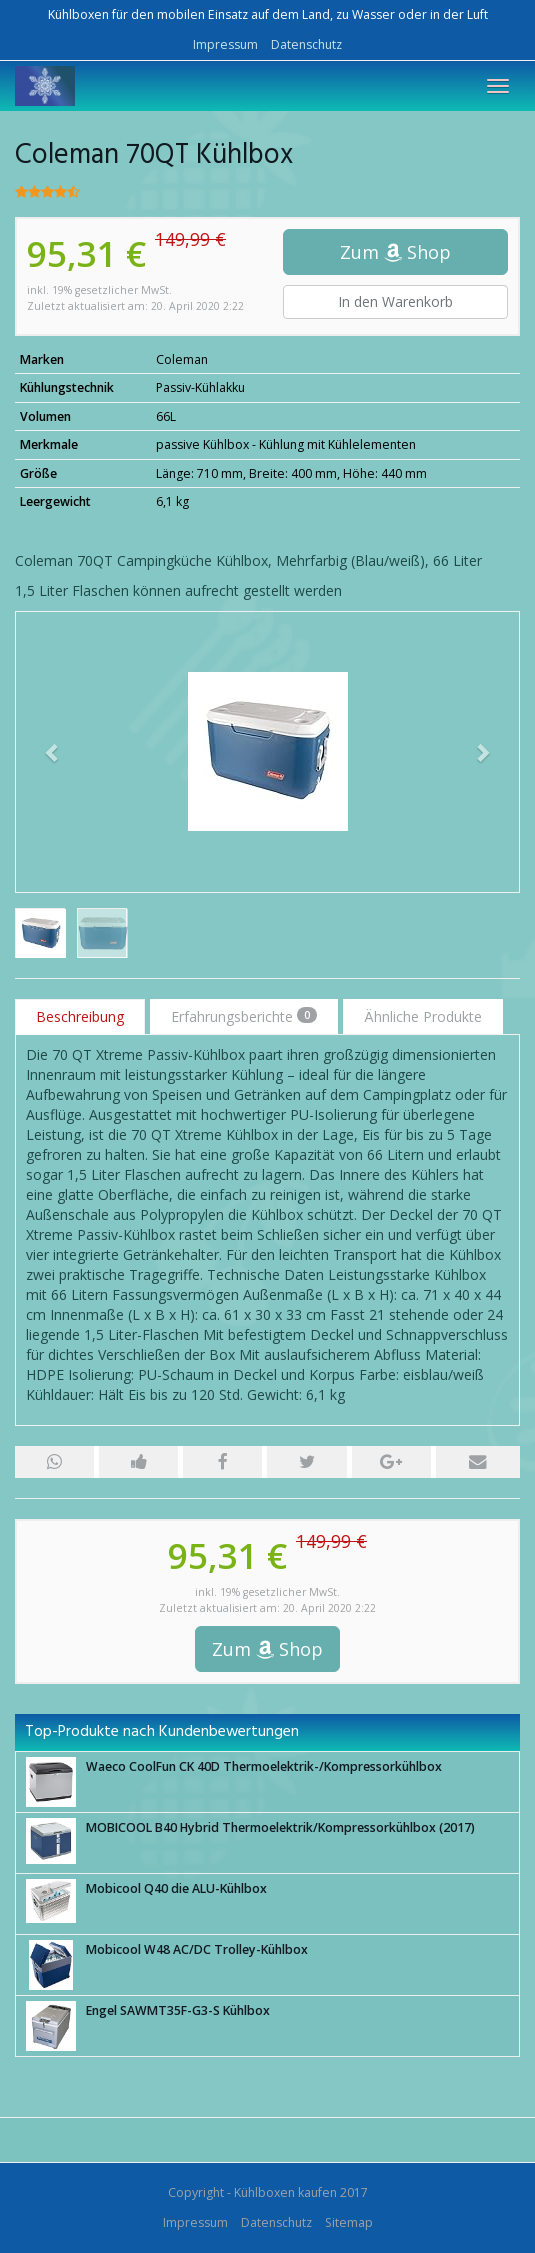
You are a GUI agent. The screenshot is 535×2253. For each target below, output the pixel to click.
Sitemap (349, 2222)
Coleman (182, 359)
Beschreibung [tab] (80, 1016)
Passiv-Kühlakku (200, 387)
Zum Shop (395, 252)
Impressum (225, 44)
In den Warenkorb (395, 301)
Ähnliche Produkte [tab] (423, 1016)
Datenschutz (306, 44)
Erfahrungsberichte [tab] (244, 1016)
